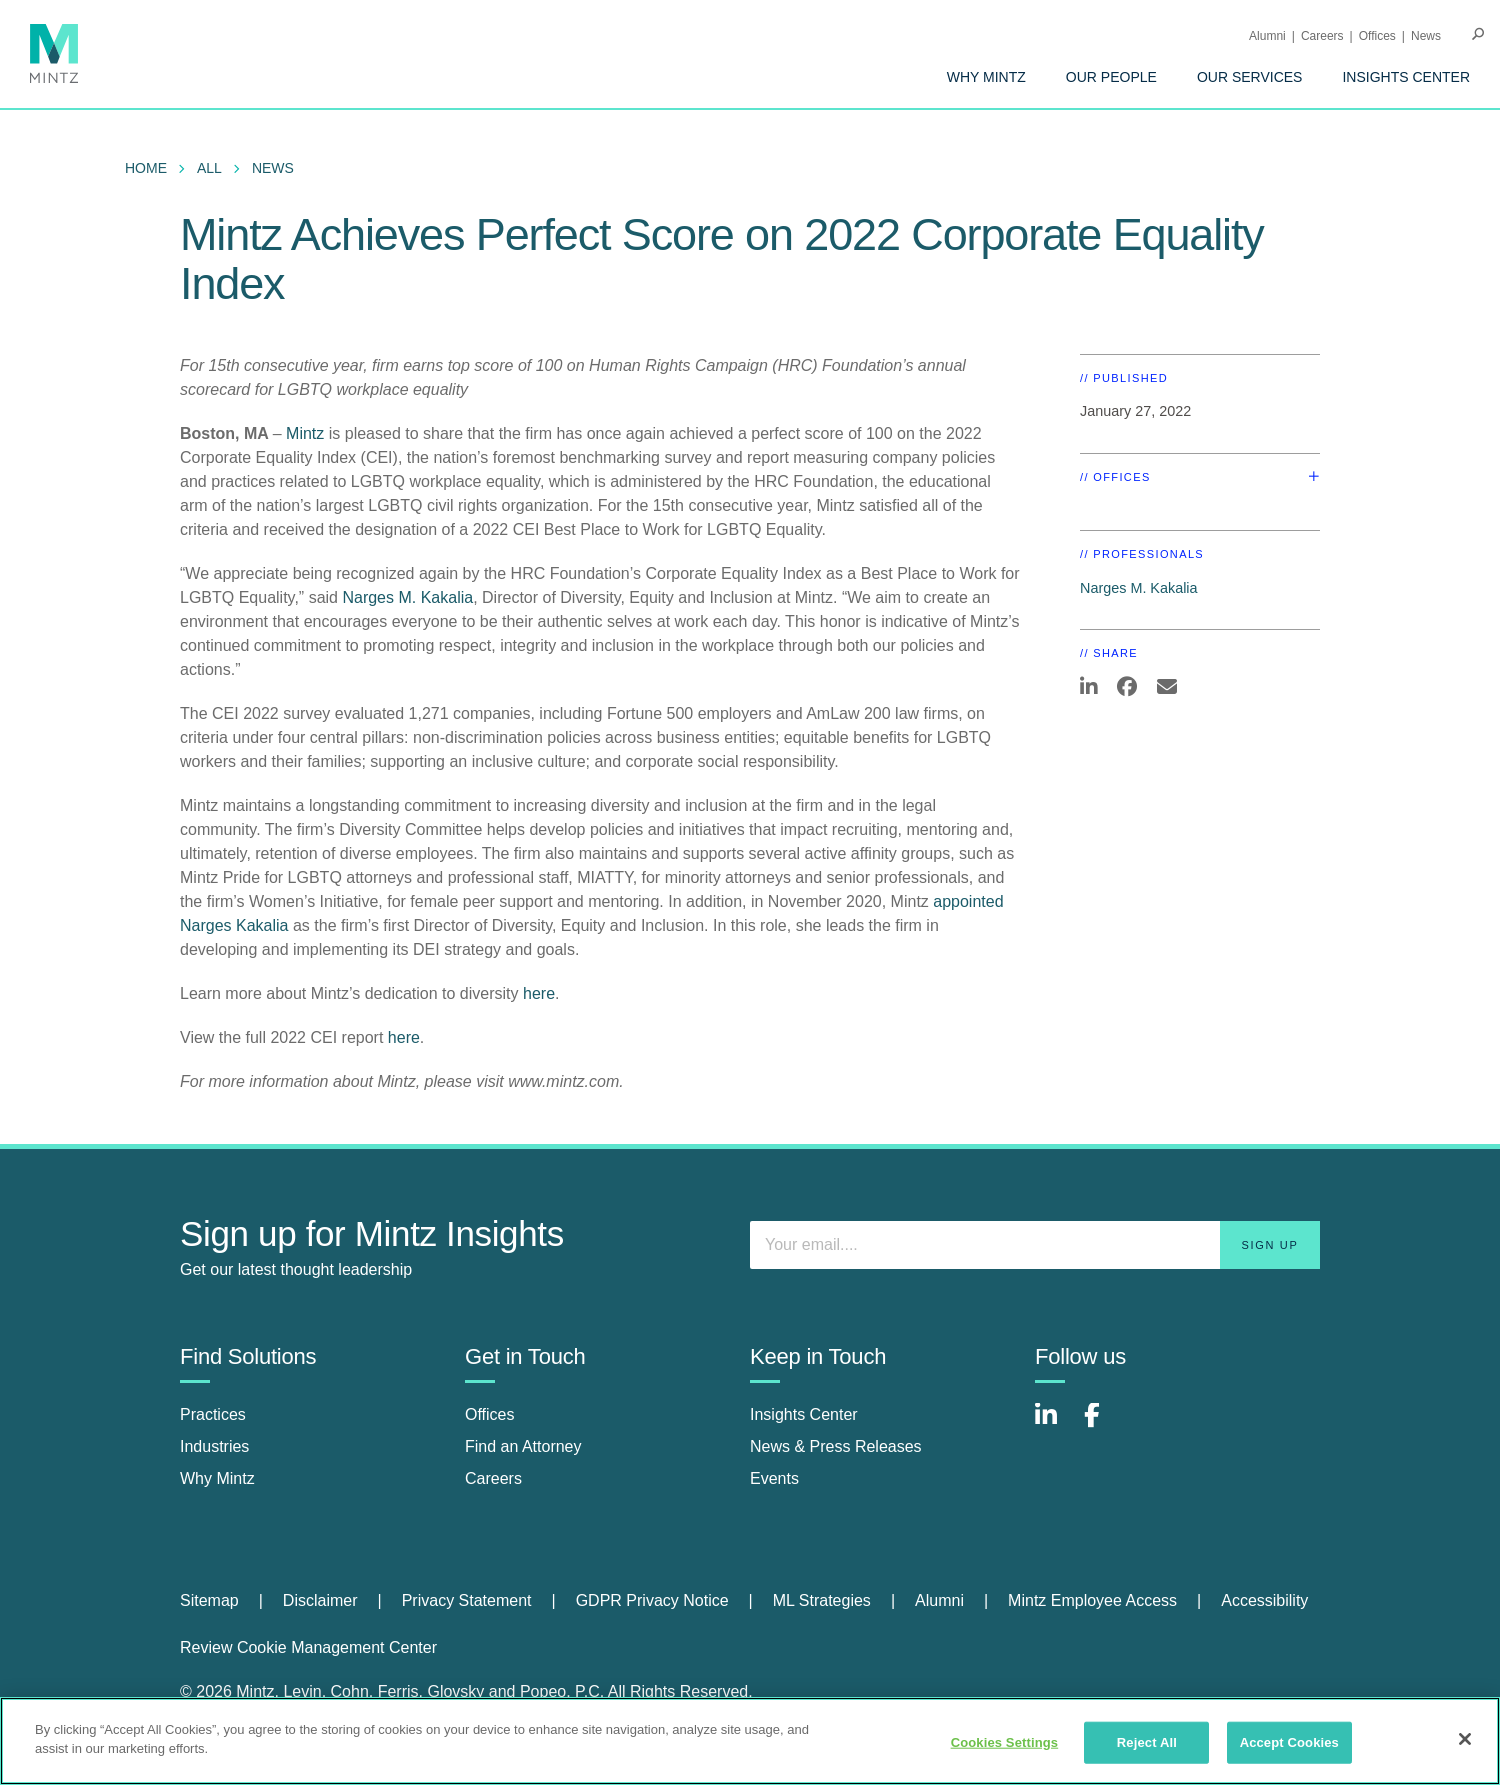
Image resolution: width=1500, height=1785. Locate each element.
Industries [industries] (214, 1446)
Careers (1322, 36)
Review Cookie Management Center (308, 1647)
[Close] (1465, 1739)
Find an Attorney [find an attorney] (523, 1446)
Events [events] (774, 1478)
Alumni (1267, 36)
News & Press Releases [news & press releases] (836, 1446)
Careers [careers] (493, 1478)
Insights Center (1406, 77)
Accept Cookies (1289, 1742)
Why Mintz (986, 77)
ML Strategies (822, 1600)
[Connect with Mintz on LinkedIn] (1055, 1425)
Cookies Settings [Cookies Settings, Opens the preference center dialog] (1005, 1742)
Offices (1377, 36)
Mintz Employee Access (1092, 1600)
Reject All (1147, 1742)
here (539, 993)
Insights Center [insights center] (804, 1414)
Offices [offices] (490, 1414)
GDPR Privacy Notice (652, 1600)
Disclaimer (320, 1600)
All (209, 168)
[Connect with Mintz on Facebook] (1104, 1425)
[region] (750, 1741)
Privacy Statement (467, 1600)
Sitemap (209, 1600)
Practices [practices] (213, 1414)
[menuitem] (986, 77)
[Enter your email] (1035, 1245)
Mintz (307, 433)
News (1426, 36)
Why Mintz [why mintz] (217, 1478)
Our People (1111, 77)
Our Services (1250, 77)
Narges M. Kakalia (407, 597)
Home (146, 168)
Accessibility (1264, 1600)
